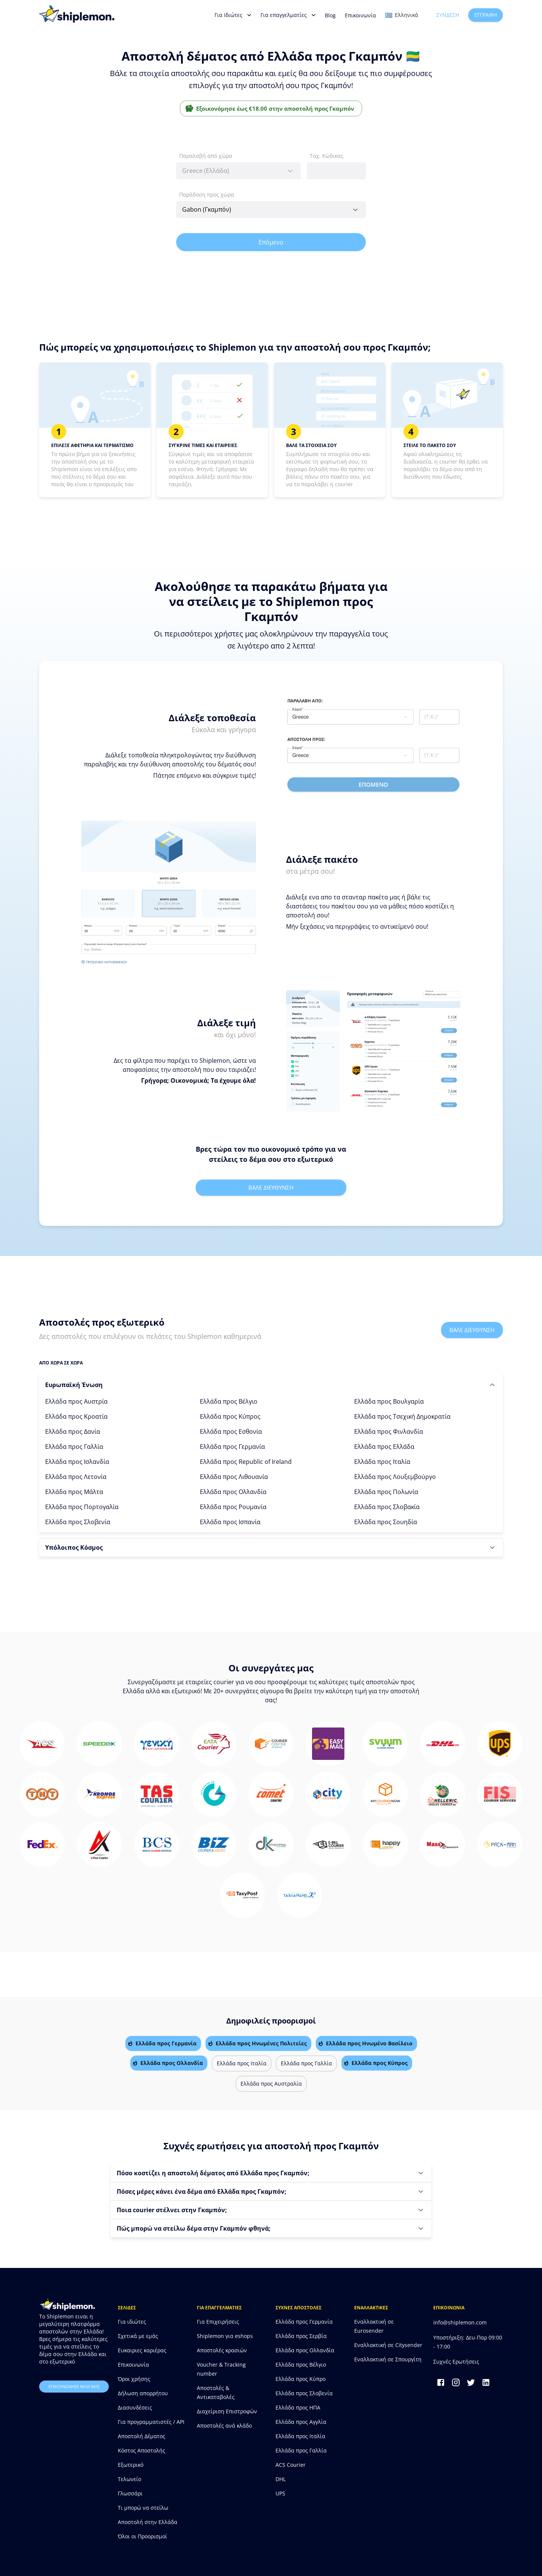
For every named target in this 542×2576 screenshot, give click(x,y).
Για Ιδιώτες (233, 15)
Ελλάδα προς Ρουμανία (233, 1507)
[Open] (355, 209)
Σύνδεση (447, 15)
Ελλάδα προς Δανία (72, 1431)
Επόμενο (271, 242)
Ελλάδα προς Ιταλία (382, 1461)
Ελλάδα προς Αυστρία (76, 1401)
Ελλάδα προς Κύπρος (230, 1416)
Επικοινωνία (360, 15)
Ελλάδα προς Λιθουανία (234, 1477)
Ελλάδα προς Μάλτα (74, 1492)
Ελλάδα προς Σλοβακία (387, 1507)
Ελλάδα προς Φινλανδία (388, 1431)
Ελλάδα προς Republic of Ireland (246, 1461)
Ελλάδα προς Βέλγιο (228, 1401)
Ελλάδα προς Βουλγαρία (389, 1401)
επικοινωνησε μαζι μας (74, 2387)
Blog (330, 15)
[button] (271, 1385)
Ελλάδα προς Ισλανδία (77, 1461)
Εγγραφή (485, 15)
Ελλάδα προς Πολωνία (386, 1492)
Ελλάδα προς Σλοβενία (77, 1522)
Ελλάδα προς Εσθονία (231, 1431)
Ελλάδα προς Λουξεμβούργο (395, 1477)
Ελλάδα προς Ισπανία (230, 1522)
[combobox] (238, 170)
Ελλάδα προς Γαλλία (74, 1446)
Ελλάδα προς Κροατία (76, 1416)
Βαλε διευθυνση (271, 1187)
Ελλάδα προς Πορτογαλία (82, 1507)
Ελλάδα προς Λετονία (76, 1477)
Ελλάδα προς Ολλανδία (233, 1492)
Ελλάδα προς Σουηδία (385, 1522)
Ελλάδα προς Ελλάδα (384, 1446)
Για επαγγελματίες (288, 15)
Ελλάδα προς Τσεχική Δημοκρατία (402, 1416)
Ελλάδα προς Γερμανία (232, 1446)
